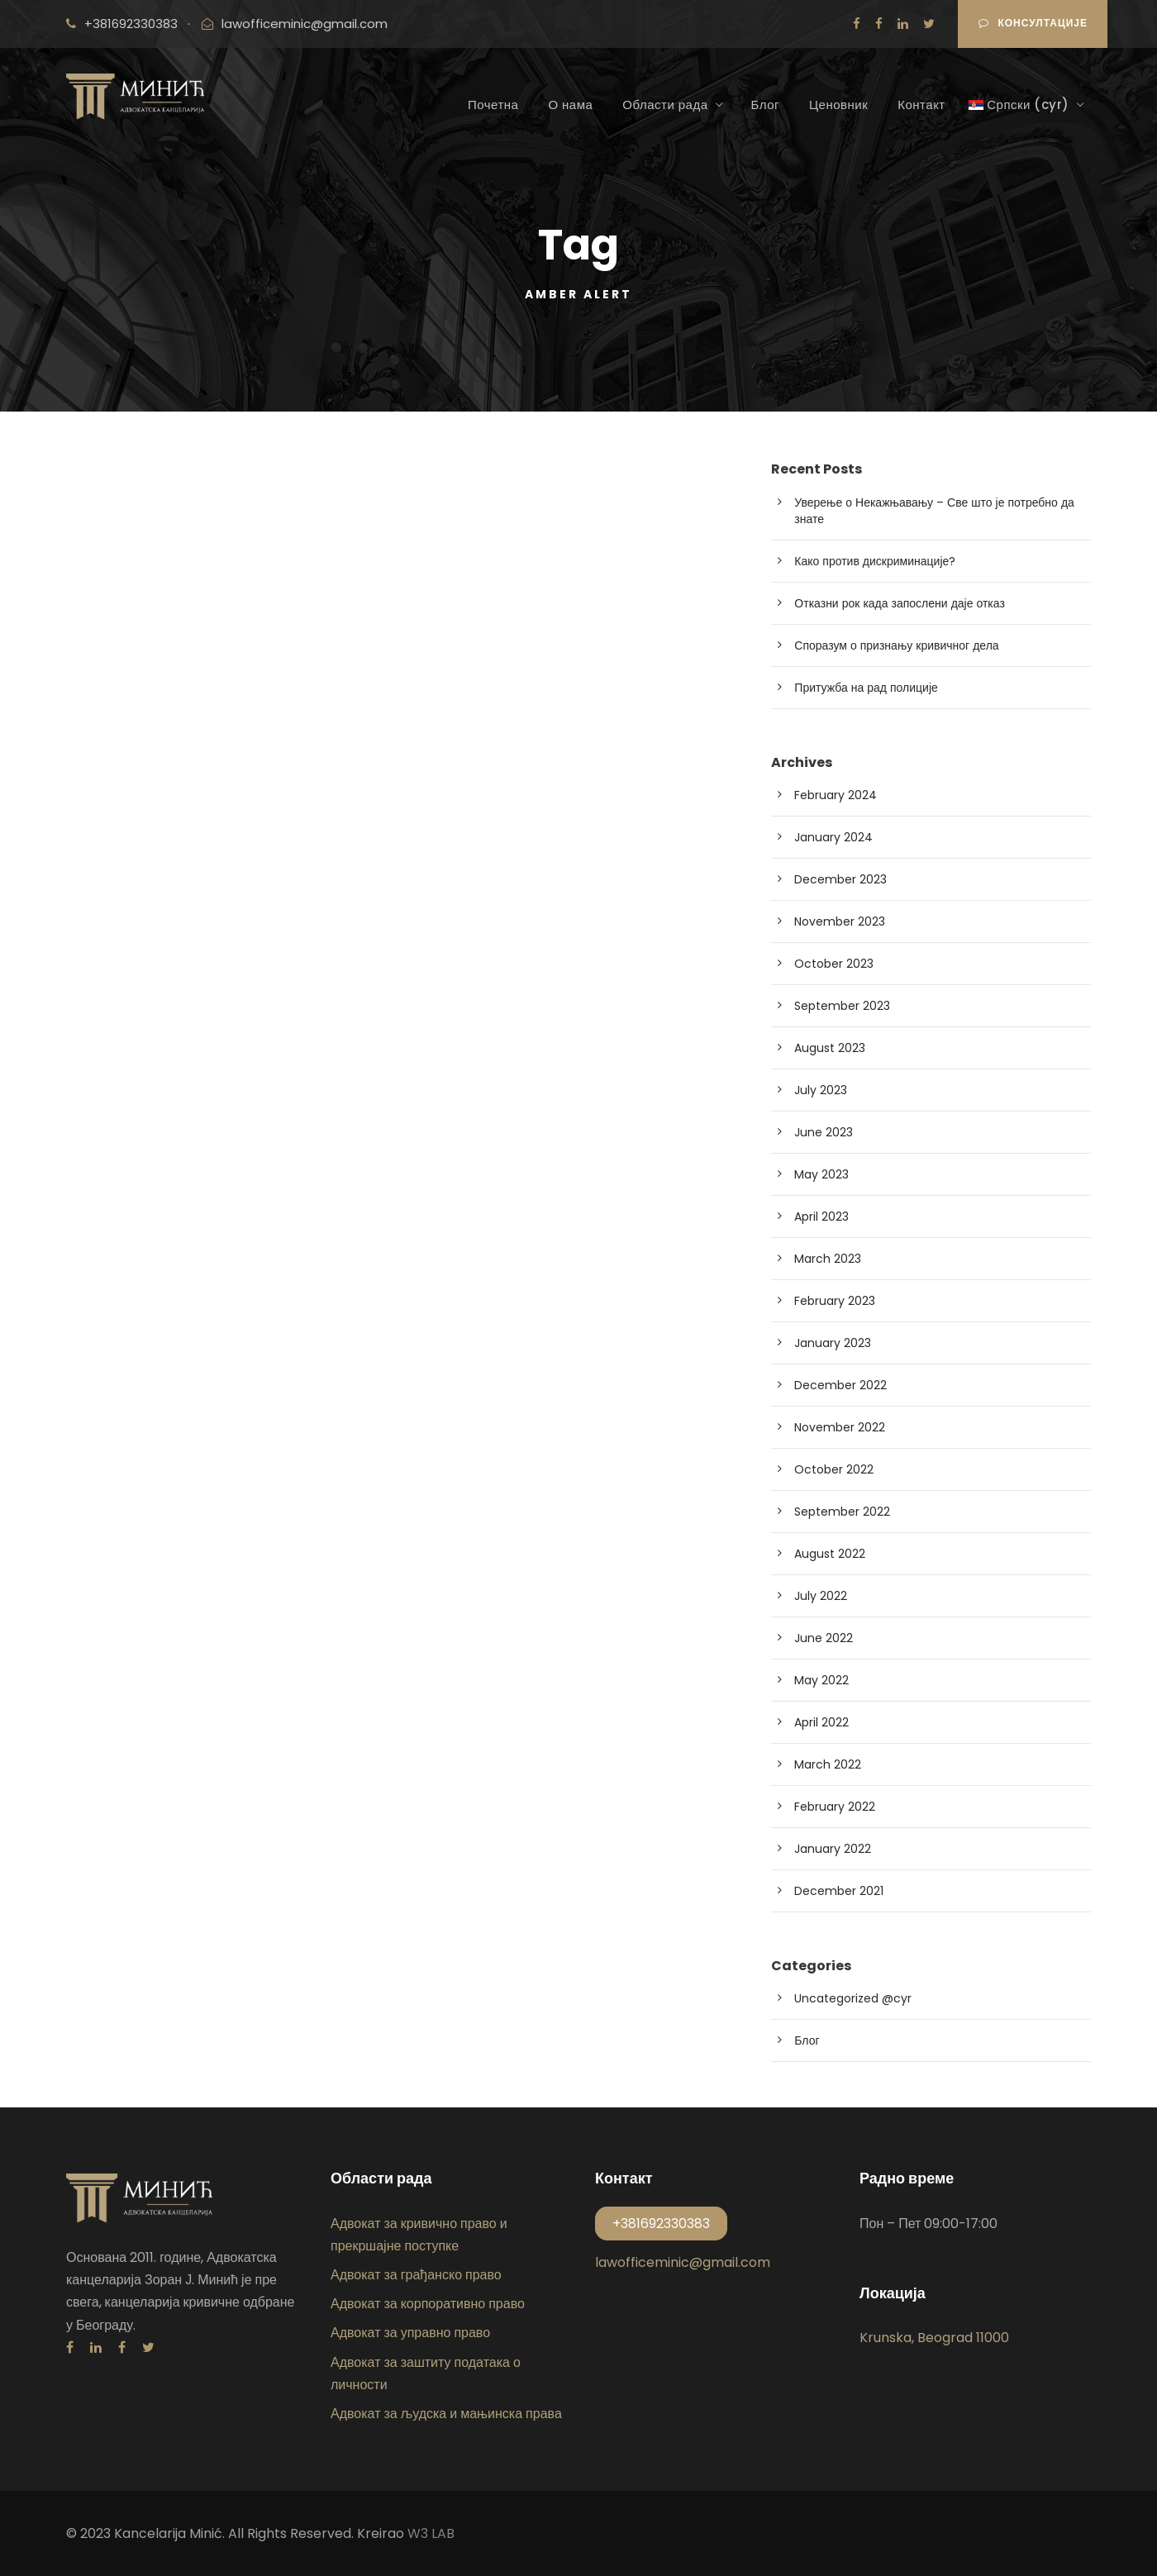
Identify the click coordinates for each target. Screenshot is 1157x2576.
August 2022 (829, 1553)
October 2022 (834, 1469)
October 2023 (834, 963)
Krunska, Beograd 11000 (934, 2337)
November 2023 (839, 921)
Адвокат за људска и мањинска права (446, 2413)
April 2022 (821, 1722)
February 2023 (834, 1301)
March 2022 (827, 1764)
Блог (765, 104)
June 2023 (823, 1132)
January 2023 (832, 1343)
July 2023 (820, 1090)
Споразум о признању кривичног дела (896, 645)
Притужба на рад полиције (865, 687)
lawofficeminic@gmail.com (304, 23)
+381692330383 (131, 23)
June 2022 (823, 1638)
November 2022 (839, 1427)
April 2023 (821, 1216)
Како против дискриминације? (874, 561)
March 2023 (827, 1258)
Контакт (921, 104)
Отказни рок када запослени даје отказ (899, 603)
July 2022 (820, 1596)
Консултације (1033, 23)
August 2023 (829, 1048)
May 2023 (821, 1174)
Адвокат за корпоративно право (428, 2303)
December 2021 (838, 1891)
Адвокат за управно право (410, 2332)
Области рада (664, 104)
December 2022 (840, 1385)
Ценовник (838, 104)
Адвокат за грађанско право (416, 2274)
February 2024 (835, 795)
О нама (570, 104)
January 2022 (832, 1848)
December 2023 (840, 879)
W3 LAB (431, 2533)
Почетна (493, 104)
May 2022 (821, 1680)
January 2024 (833, 837)
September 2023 (842, 1006)
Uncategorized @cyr (853, 1998)
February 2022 (834, 1806)
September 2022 (842, 1511)
